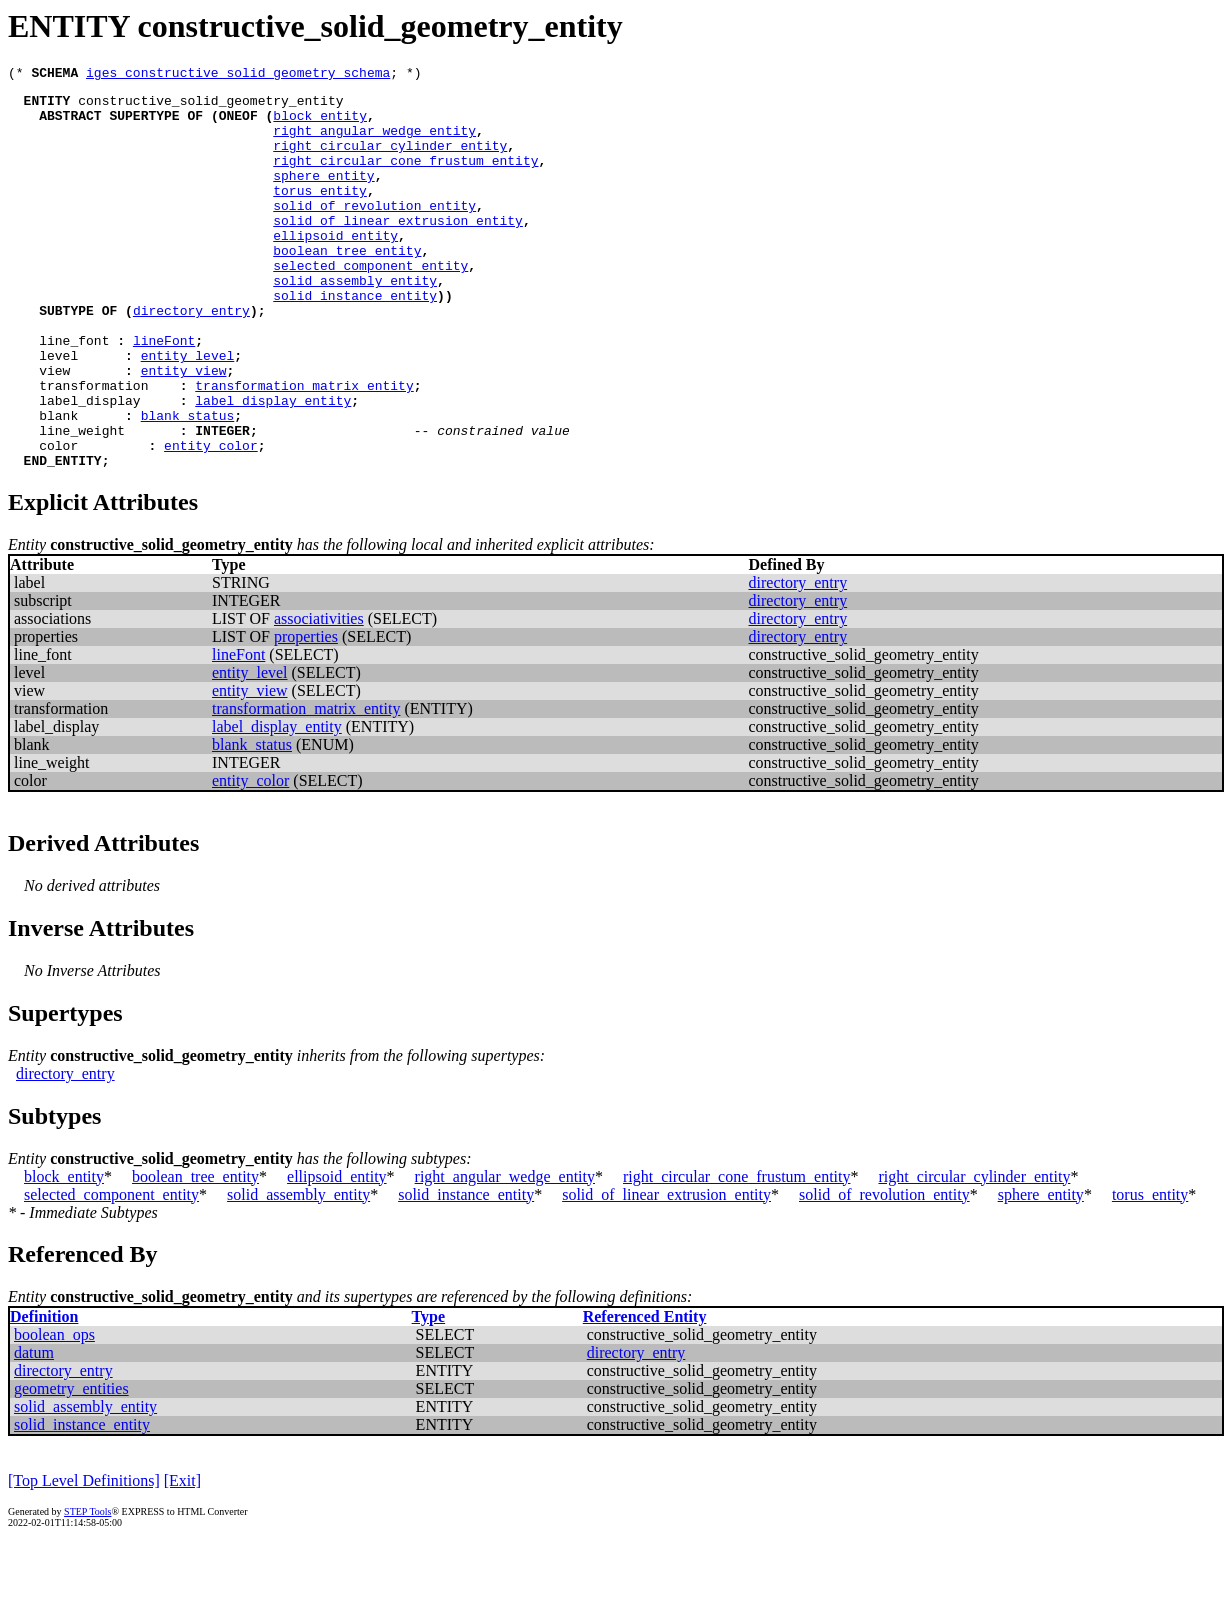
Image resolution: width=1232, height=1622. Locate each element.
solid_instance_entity (355, 340)
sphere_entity (323, 196)
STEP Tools (87, 1589)
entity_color (211, 520)
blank (58, 484)
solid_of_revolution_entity (374, 232)
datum (34, 1430)
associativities (319, 696)
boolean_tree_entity (347, 286)
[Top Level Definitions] (84, 1558)
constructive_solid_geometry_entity (210, 106)
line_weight (82, 502)
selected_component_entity (370, 304)
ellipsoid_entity (335, 268)
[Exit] (182, 1558)
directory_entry (191, 358)
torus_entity (320, 214)
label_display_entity (273, 466)
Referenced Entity (645, 1394)
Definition (44, 1394)
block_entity (320, 124)
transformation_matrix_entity (304, 448)
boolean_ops (54, 1412)
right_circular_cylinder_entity (390, 160)
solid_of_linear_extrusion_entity (398, 250)
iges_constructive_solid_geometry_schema (238, 75)
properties (306, 714)
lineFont (164, 394)
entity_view (184, 430)
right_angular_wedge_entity (374, 142)
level (58, 412)
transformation (93, 448)
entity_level (188, 412)
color (58, 520)
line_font (74, 394)
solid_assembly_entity (355, 322)
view (54, 430)
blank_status (188, 484)
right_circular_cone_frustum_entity (405, 178)
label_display (89, 466)
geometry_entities (71, 1466)
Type (428, 1394)
